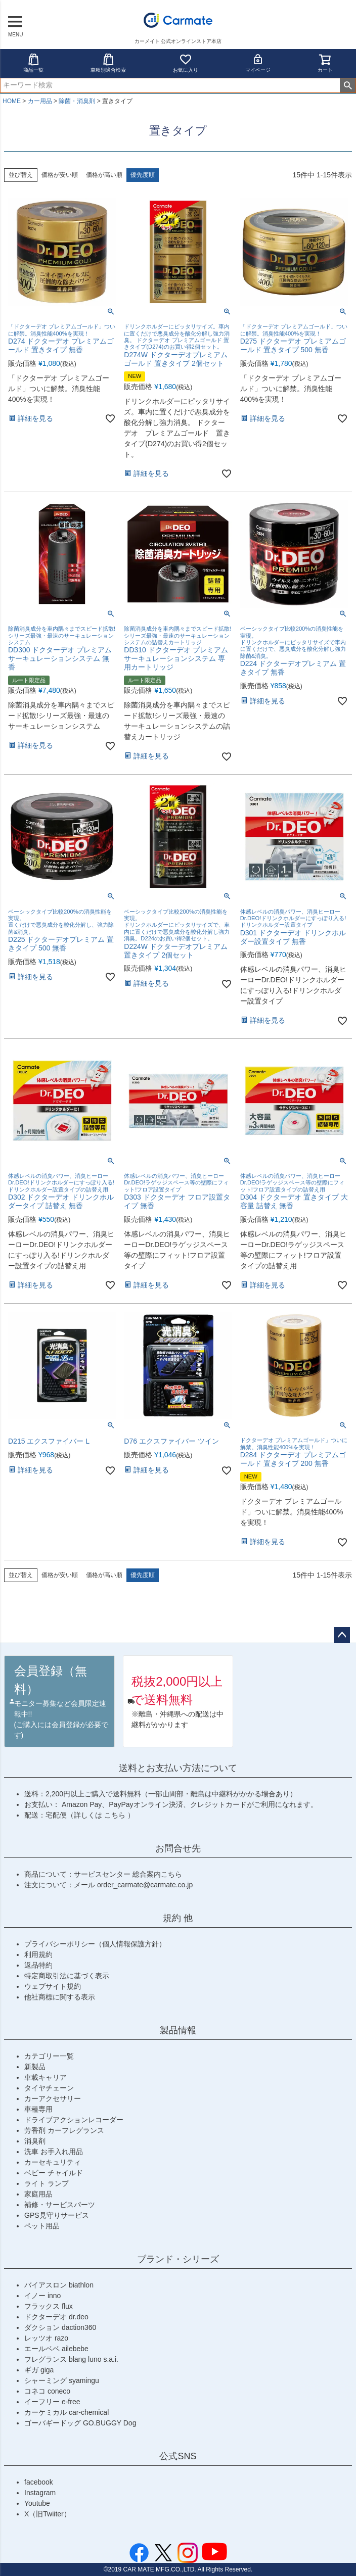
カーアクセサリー (52, 2098)
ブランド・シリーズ (178, 2259)
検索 (347, 85)
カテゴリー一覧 (49, 2056)
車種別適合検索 (108, 63)
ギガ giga (39, 2370)
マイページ (258, 63)
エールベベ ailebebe (56, 2349)
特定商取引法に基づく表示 (66, 1976)
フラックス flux (48, 2306)
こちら (115, 1815)
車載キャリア (45, 2077)
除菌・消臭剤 (77, 101)
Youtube (37, 2503)
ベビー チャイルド (53, 2173)
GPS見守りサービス (56, 2215)
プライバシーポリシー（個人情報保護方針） (95, 1944)
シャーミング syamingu (61, 2380)
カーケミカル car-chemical (66, 2412)
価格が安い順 (59, 174)
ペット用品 (42, 2226)
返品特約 (38, 1965)
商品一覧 (33, 63)
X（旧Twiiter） (47, 2514)
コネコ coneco (47, 2391)
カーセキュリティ (52, 2162)
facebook (38, 2482)
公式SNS (177, 2456)
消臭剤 (35, 2141)
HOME (12, 101)
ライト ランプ (46, 2183)
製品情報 (178, 2030)
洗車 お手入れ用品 (53, 2152)
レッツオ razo (46, 2338)
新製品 (35, 2067)
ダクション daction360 (60, 2327)
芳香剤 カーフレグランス (64, 2130)
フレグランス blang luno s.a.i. (71, 2359)
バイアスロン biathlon (59, 2285)
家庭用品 (38, 2194)
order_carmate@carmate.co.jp (145, 1885)
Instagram (40, 2493)
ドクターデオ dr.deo (56, 2317)
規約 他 (178, 1918)
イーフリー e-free (52, 2402)
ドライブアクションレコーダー (73, 2120)
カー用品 (40, 101)
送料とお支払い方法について (178, 1768)
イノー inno (42, 2296)
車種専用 (38, 2109)
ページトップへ (342, 1635)
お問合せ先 (178, 1848)
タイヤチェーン (49, 2088)
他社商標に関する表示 (59, 1997)
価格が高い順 (104, 174)
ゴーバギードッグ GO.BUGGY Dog (80, 2423)
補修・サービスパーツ (59, 2205)
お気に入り (185, 63)
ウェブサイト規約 (52, 1986)
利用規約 (38, 1954)
